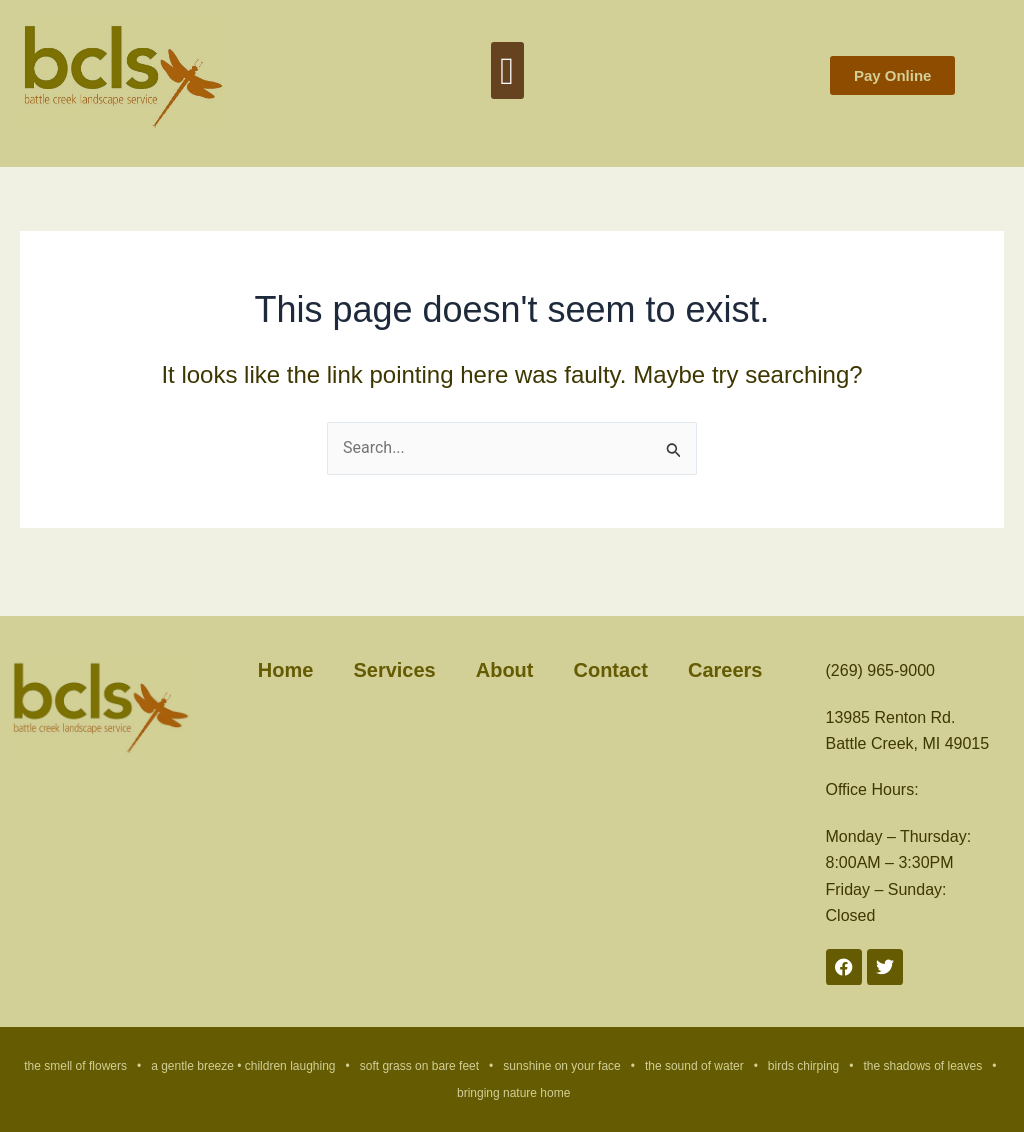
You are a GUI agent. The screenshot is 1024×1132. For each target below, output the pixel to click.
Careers (725, 670)
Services (394, 670)
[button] (507, 70)
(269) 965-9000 (880, 670)
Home (286, 670)
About (505, 670)
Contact (610, 670)
